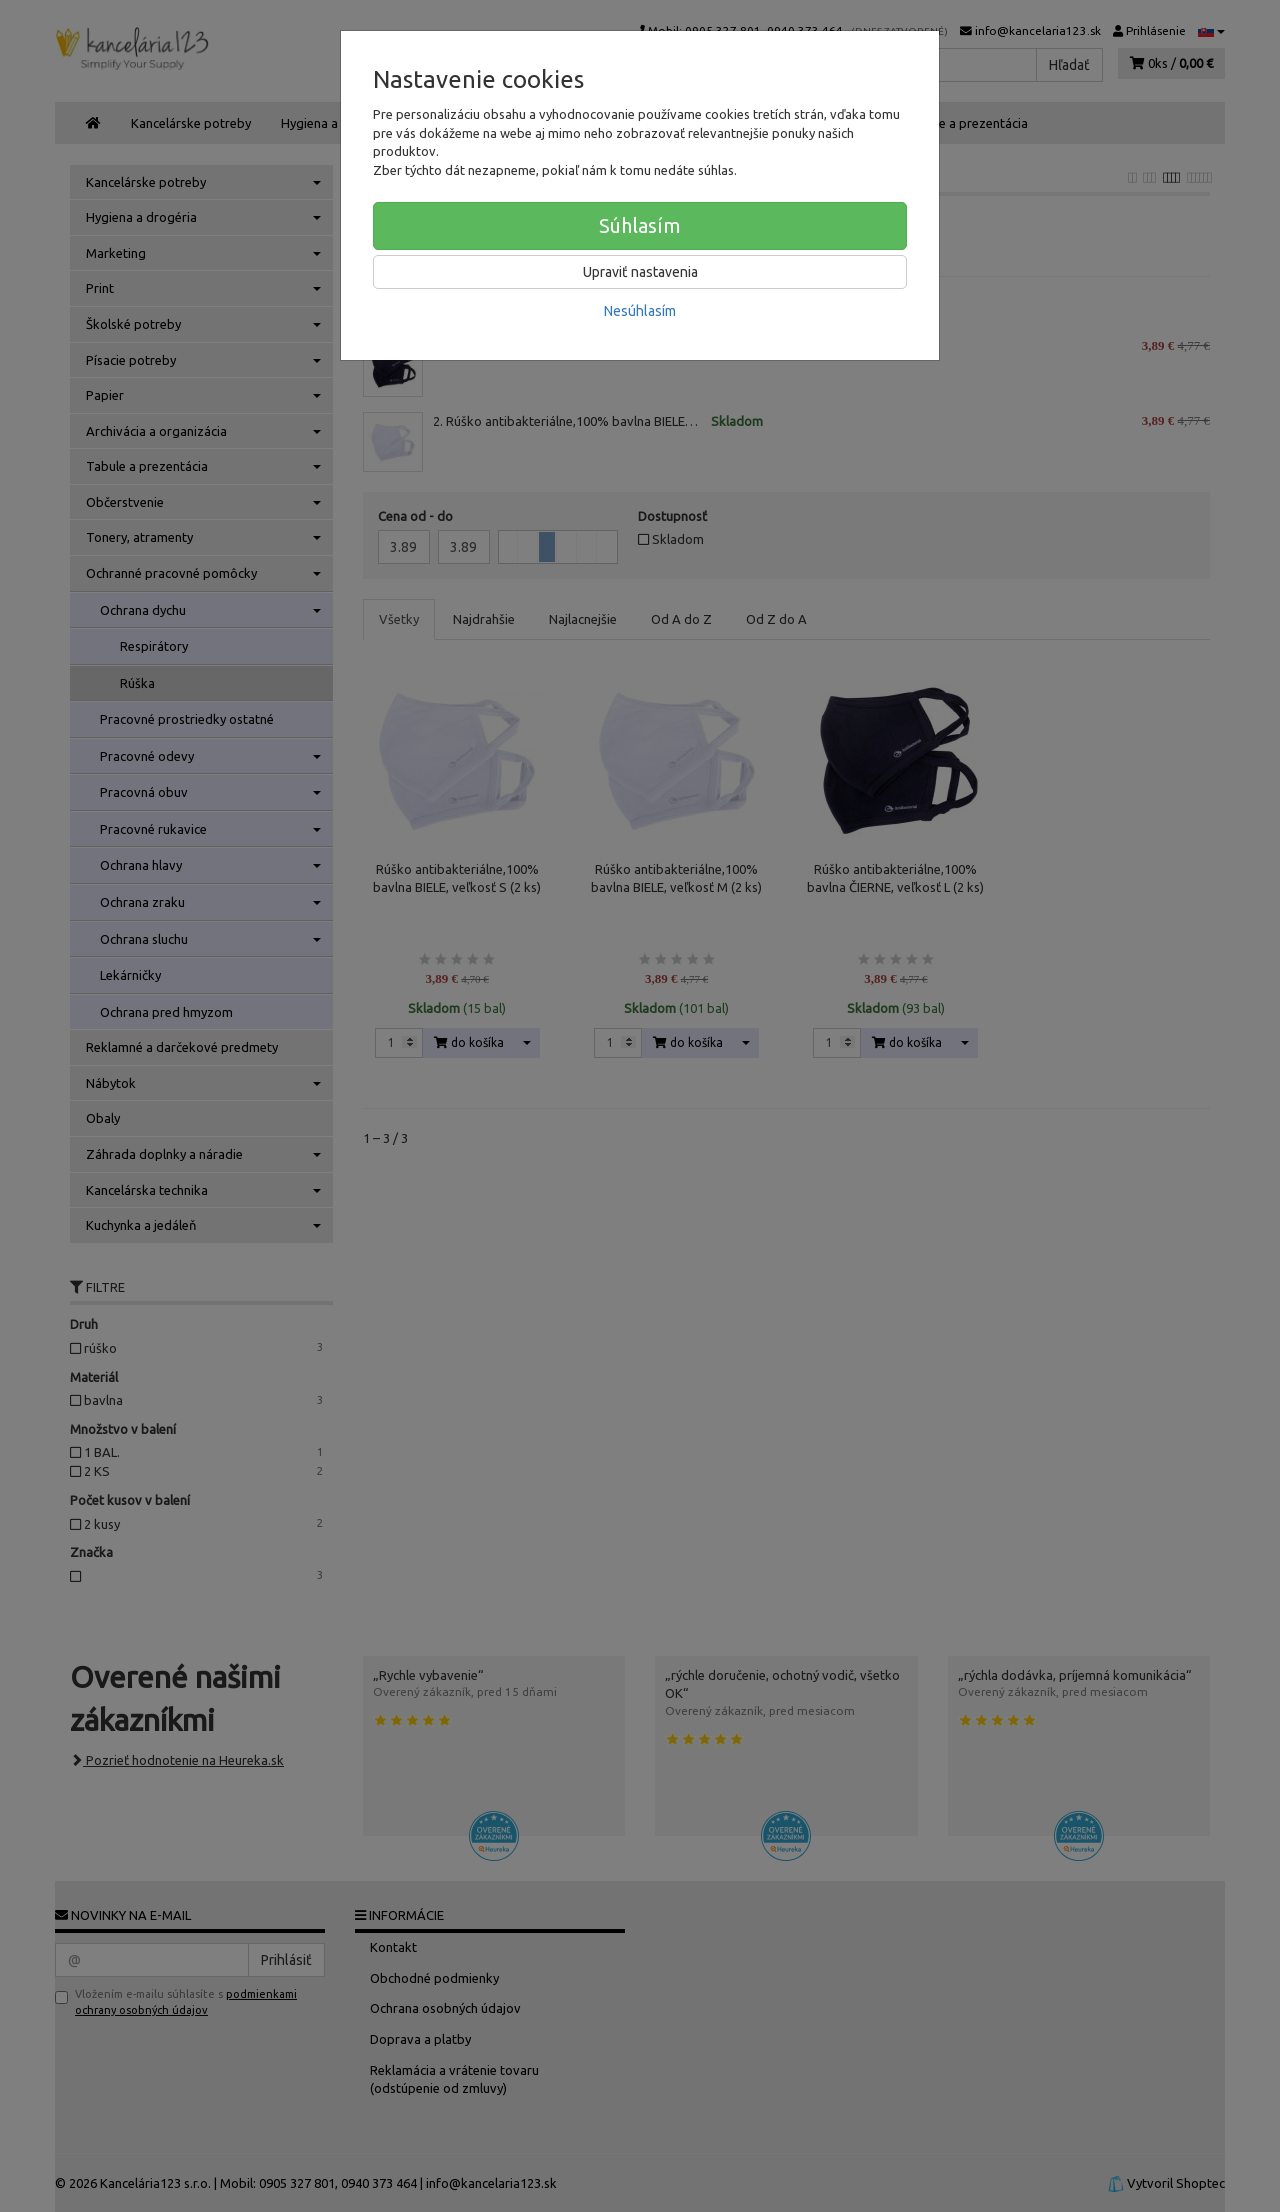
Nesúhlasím (640, 311)
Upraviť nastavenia (640, 272)
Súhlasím (640, 225)
